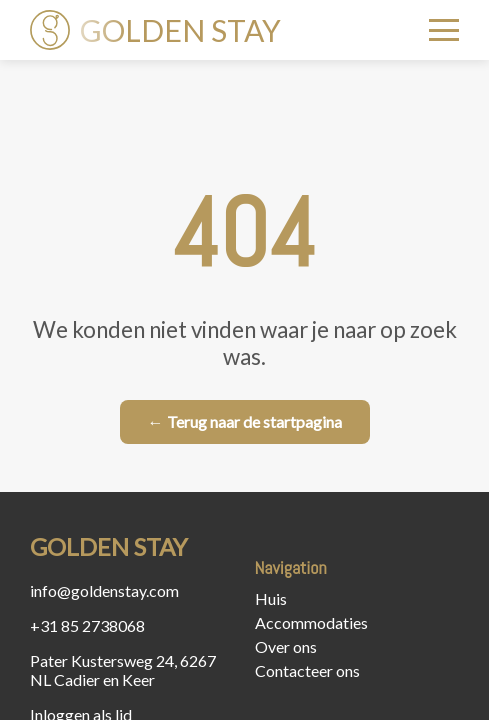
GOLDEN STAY (155, 30)
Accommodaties (311, 622)
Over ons (286, 646)
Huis (271, 598)
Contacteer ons (307, 670)
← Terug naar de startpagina (245, 421)
